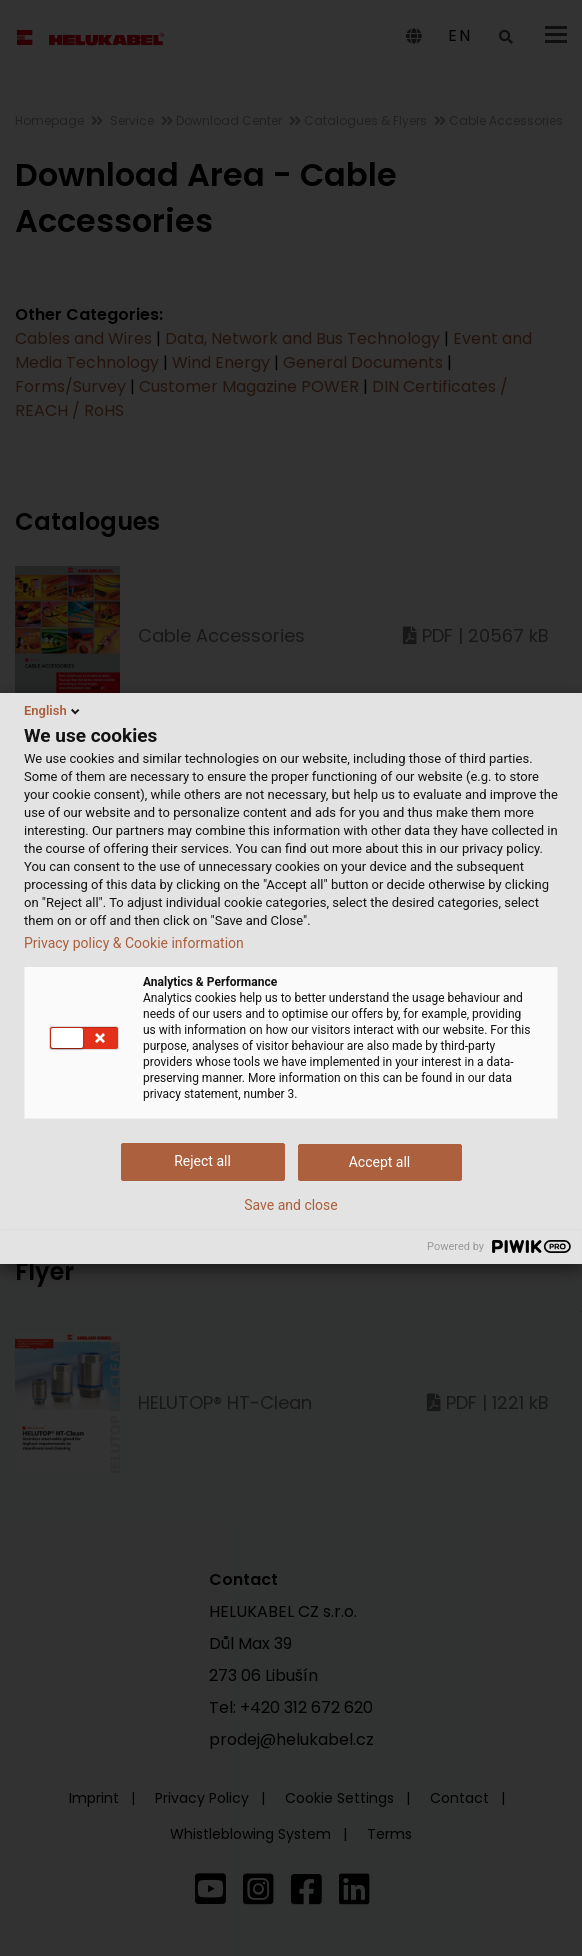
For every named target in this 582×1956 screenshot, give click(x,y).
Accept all (380, 1162)
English (53, 711)
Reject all (202, 1161)
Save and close (291, 1205)
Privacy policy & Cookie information (134, 943)
